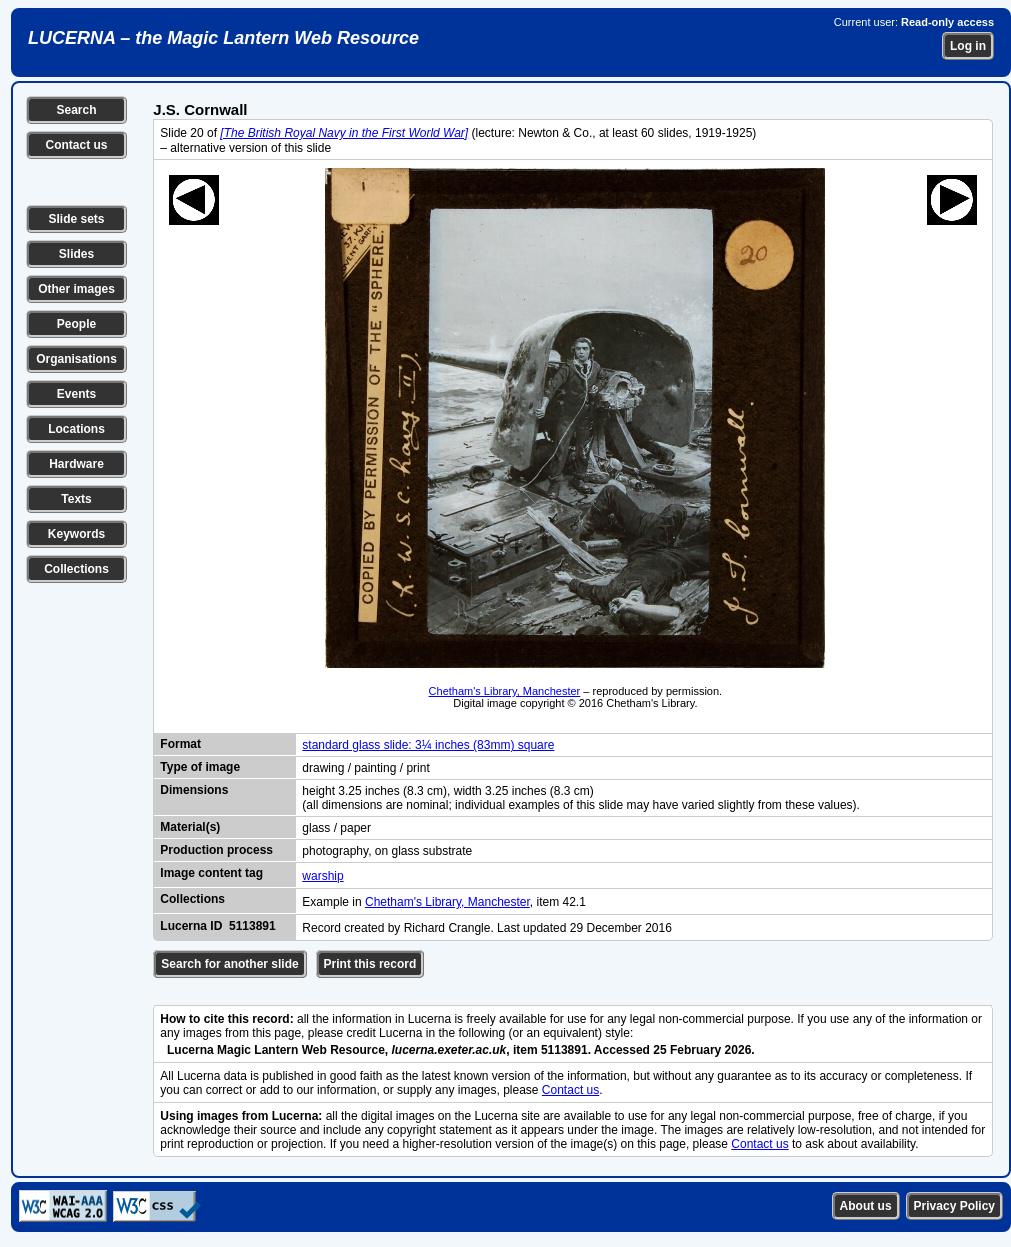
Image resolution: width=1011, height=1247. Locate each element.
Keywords (76, 534)
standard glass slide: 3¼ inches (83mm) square (428, 745)
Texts (76, 499)
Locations (76, 429)
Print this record (370, 964)
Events (76, 394)
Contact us (76, 145)
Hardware (76, 464)
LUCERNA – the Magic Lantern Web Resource (223, 38)
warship (322, 876)
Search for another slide (229, 964)
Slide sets (76, 219)
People (76, 324)
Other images (76, 289)
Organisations (76, 359)
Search (76, 110)
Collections (76, 569)
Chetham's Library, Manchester (505, 691)
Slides (76, 254)
